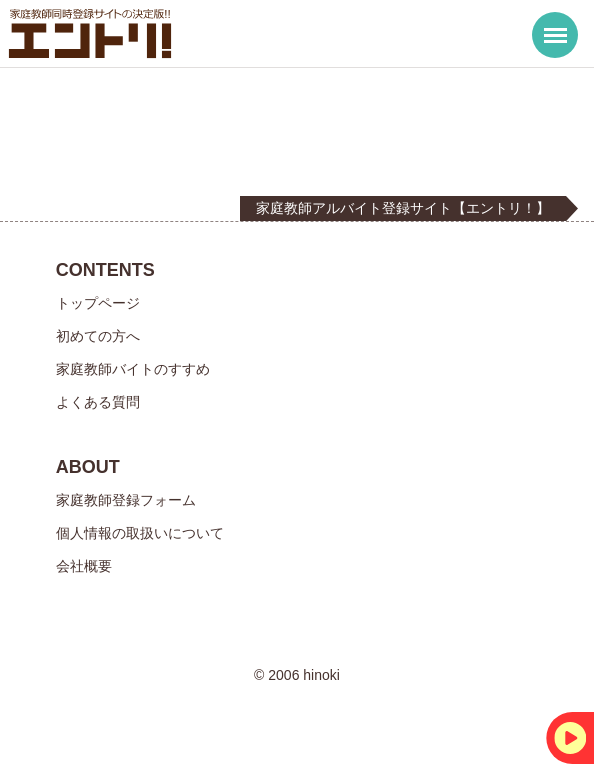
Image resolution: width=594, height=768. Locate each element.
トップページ (98, 303)
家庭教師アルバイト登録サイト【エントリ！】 (403, 208)
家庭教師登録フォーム (126, 500)
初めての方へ (98, 336)
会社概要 (84, 566)
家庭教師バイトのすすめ (133, 369)
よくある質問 (98, 402)
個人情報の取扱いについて (140, 533)
